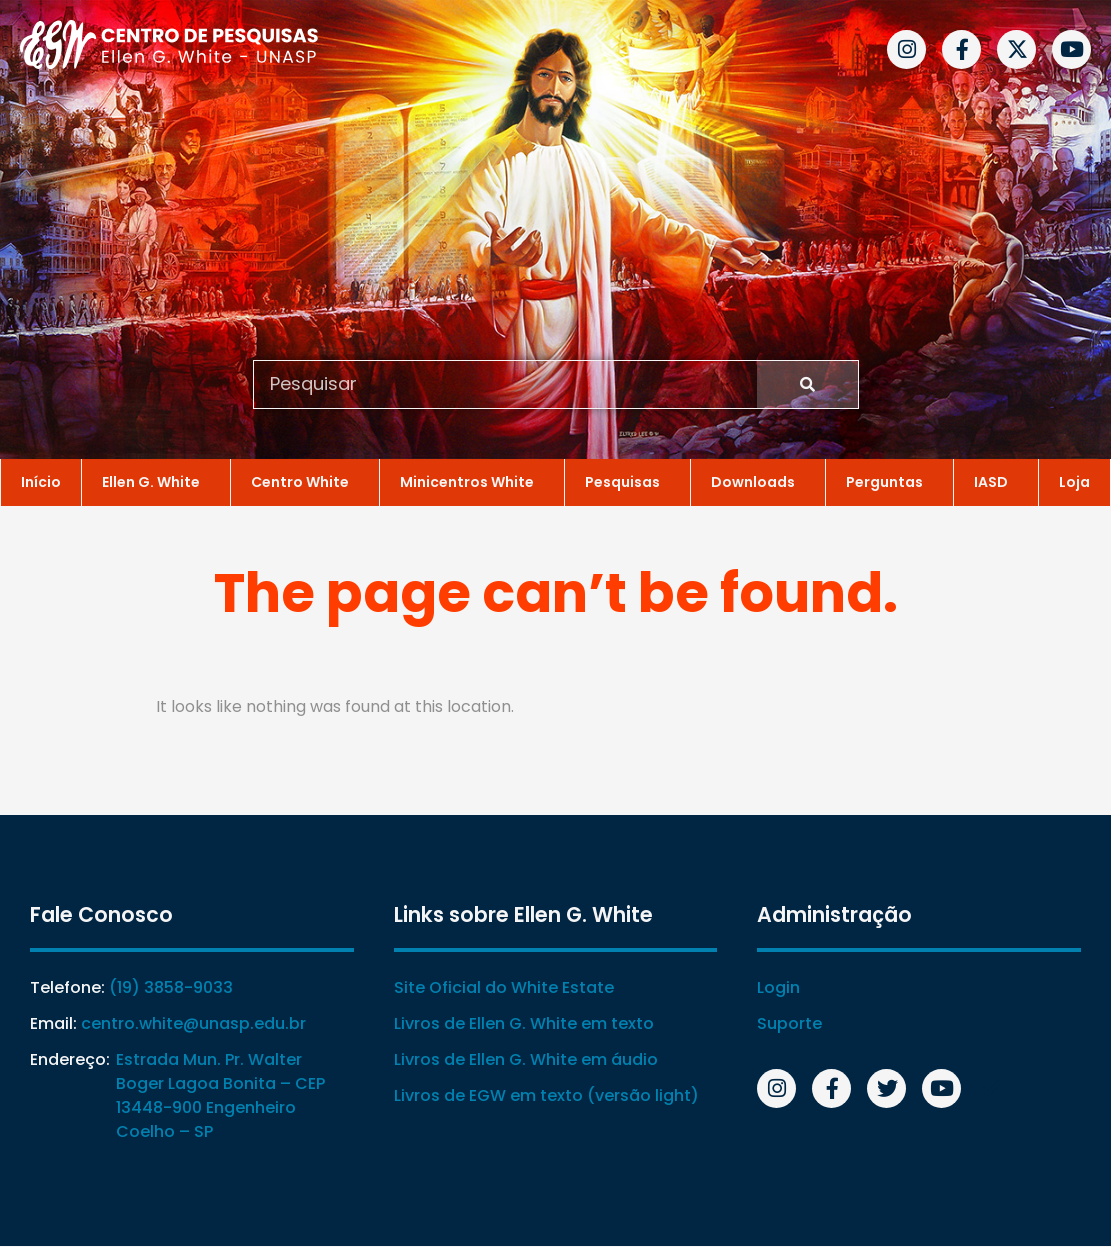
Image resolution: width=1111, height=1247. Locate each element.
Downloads (758, 481)
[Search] (807, 384)
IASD (996, 481)
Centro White (305, 481)
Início (41, 481)
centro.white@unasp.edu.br (193, 1024)
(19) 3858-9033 (171, 988)
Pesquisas (627, 481)
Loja (1074, 481)
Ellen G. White (156, 481)
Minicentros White (472, 481)
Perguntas (889, 481)
